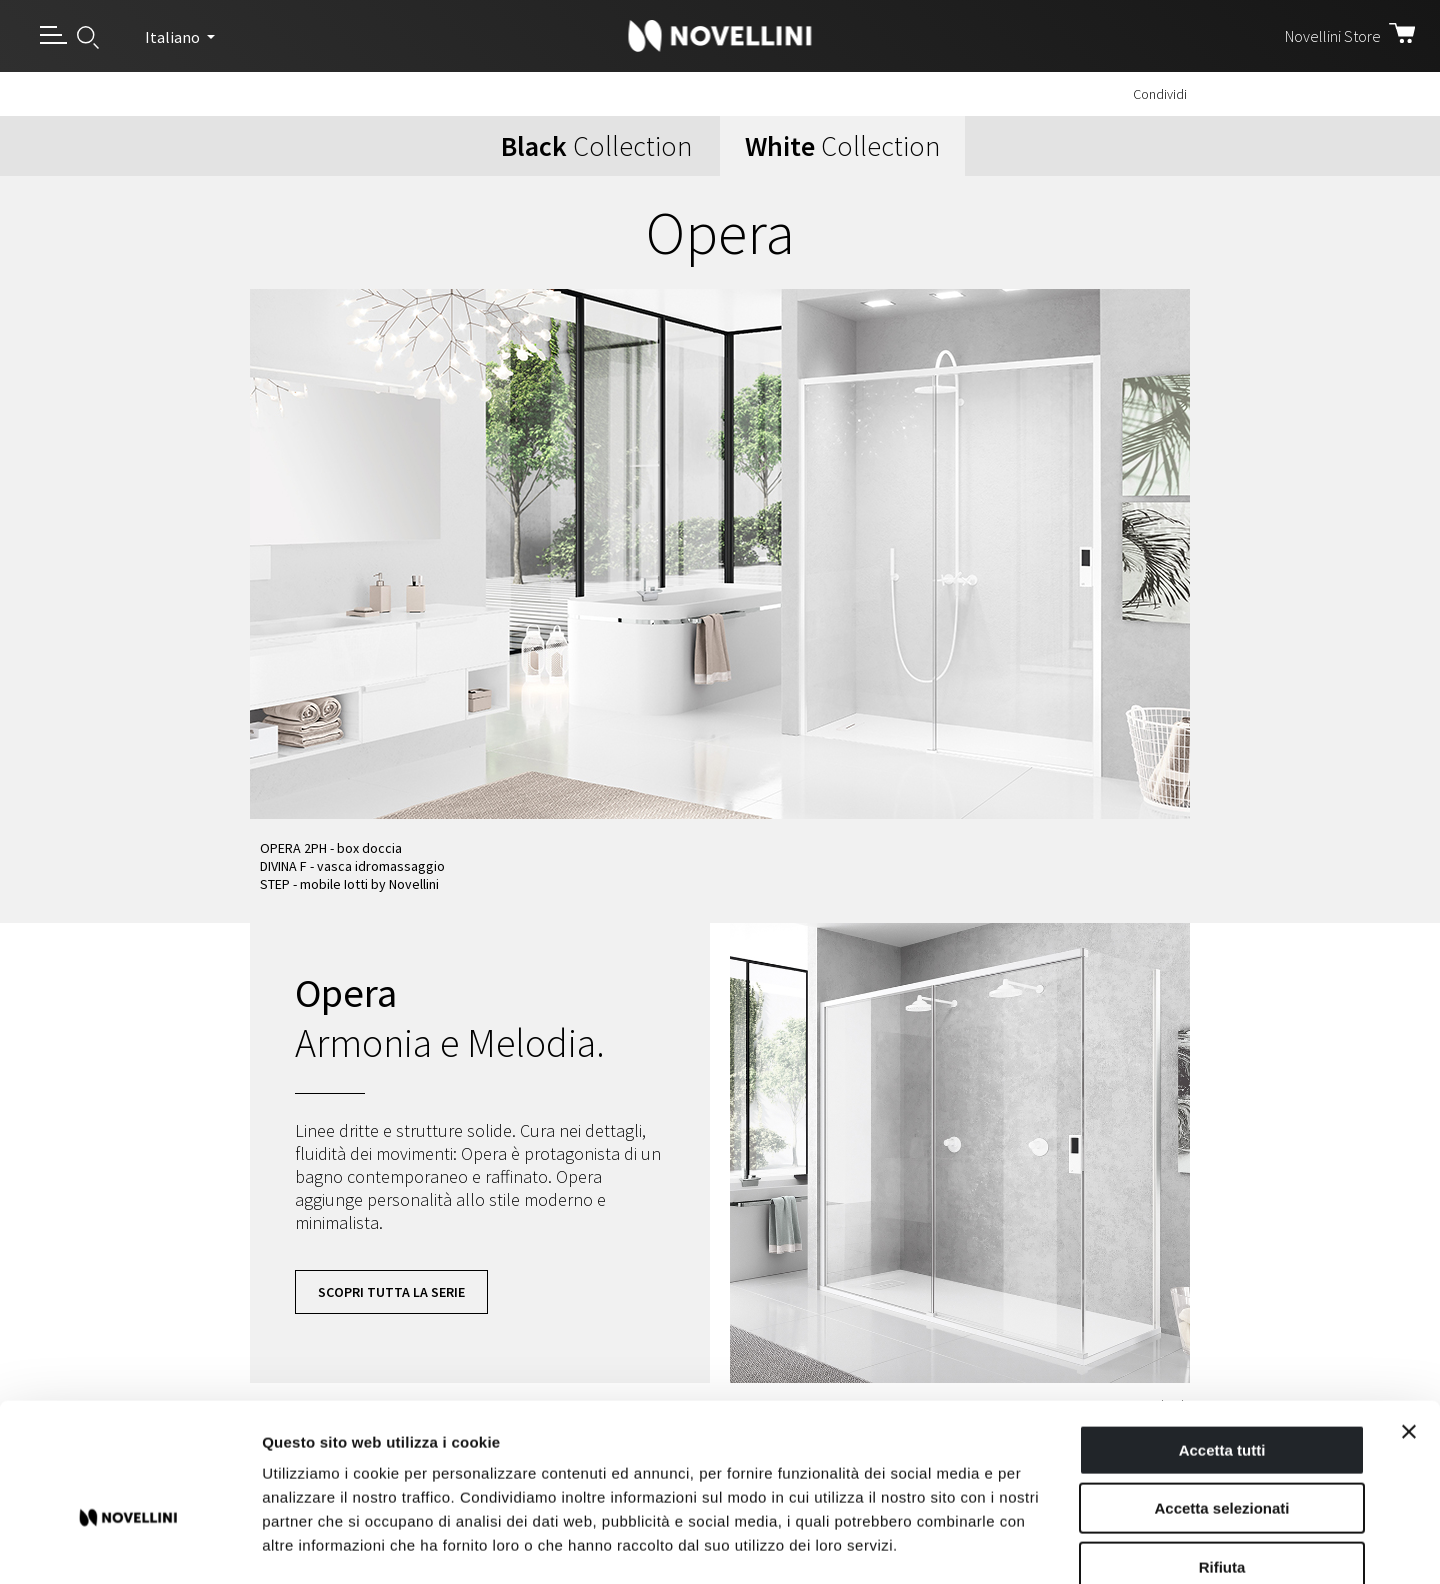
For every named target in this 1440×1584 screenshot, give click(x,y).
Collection (596, 146)
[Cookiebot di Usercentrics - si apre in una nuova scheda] (129, 1545)
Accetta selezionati (1221, 1398)
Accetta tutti (1222, 1339)
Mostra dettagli (1052, 1544)
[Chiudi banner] (1409, 1321)
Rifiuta (1222, 1456)
